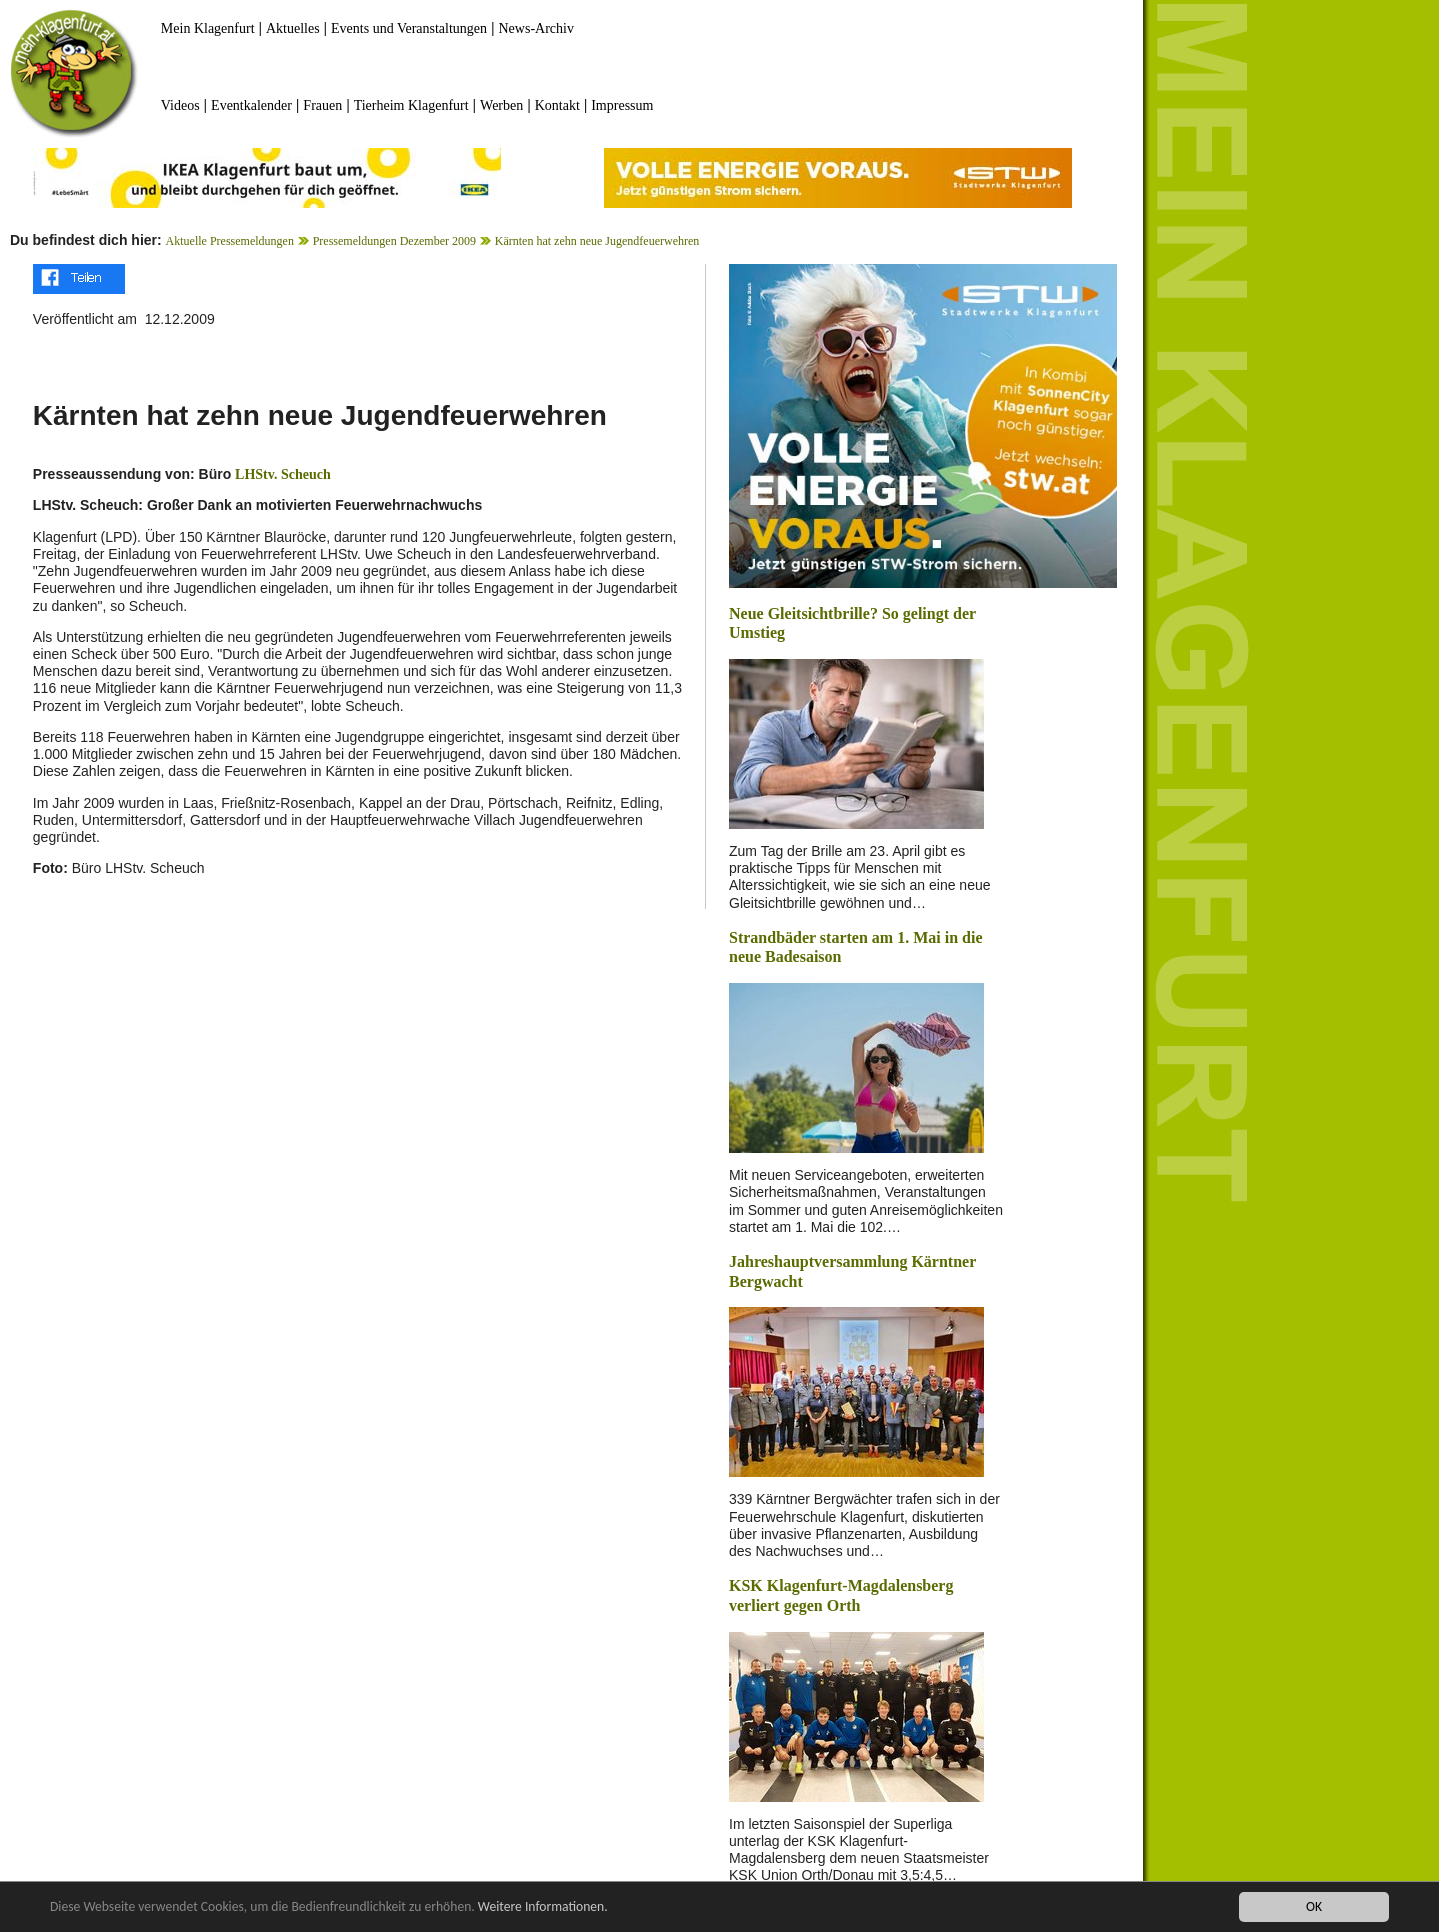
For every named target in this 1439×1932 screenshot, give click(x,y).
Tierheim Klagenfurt (411, 105)
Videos (180, 105)
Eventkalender (251, 105)
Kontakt (557, 105)
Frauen (322, 105)
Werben (501, 105)
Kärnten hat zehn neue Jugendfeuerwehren (597, 241)
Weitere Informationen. (543, 1906)
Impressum (622, 105)
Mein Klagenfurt (208, 28)
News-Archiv (536, 28)
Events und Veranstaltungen (409, 28)
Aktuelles (293, 28)
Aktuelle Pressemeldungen (230, 241)
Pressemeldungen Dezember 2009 (394, 241)
